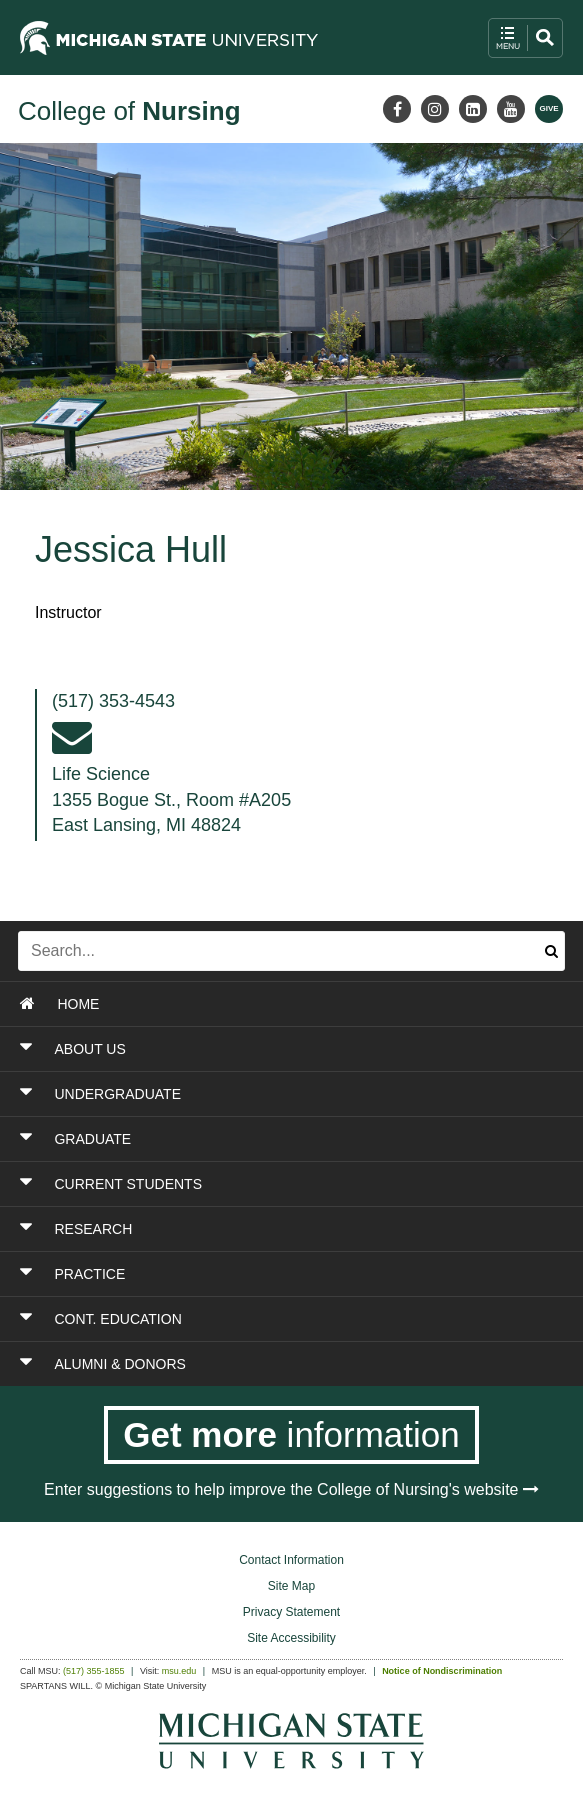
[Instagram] (435, 109)
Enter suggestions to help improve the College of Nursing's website (291, 1489)
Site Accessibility (291, 1638)
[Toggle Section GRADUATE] (245, 1139)
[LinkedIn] (473, 109)
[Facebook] (397, 109)
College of (129, 111)
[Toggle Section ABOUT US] (245, 1049)
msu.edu (179, 1671)
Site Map (291, 1586)
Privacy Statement (291, 1612)
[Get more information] (291, 1435)
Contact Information (291, 1560)
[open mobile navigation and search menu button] (525, 38)
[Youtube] (511, 109)
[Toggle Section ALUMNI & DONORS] (245, 1364)
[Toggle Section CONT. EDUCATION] (245, 1319)
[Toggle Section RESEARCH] (245, 1229)
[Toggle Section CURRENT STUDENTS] (245, 1184)
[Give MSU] (549, 109)
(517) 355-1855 (94, 1671)
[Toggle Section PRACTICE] (245, 1274)
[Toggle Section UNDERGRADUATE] (245, 1094)
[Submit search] (551, 951)
